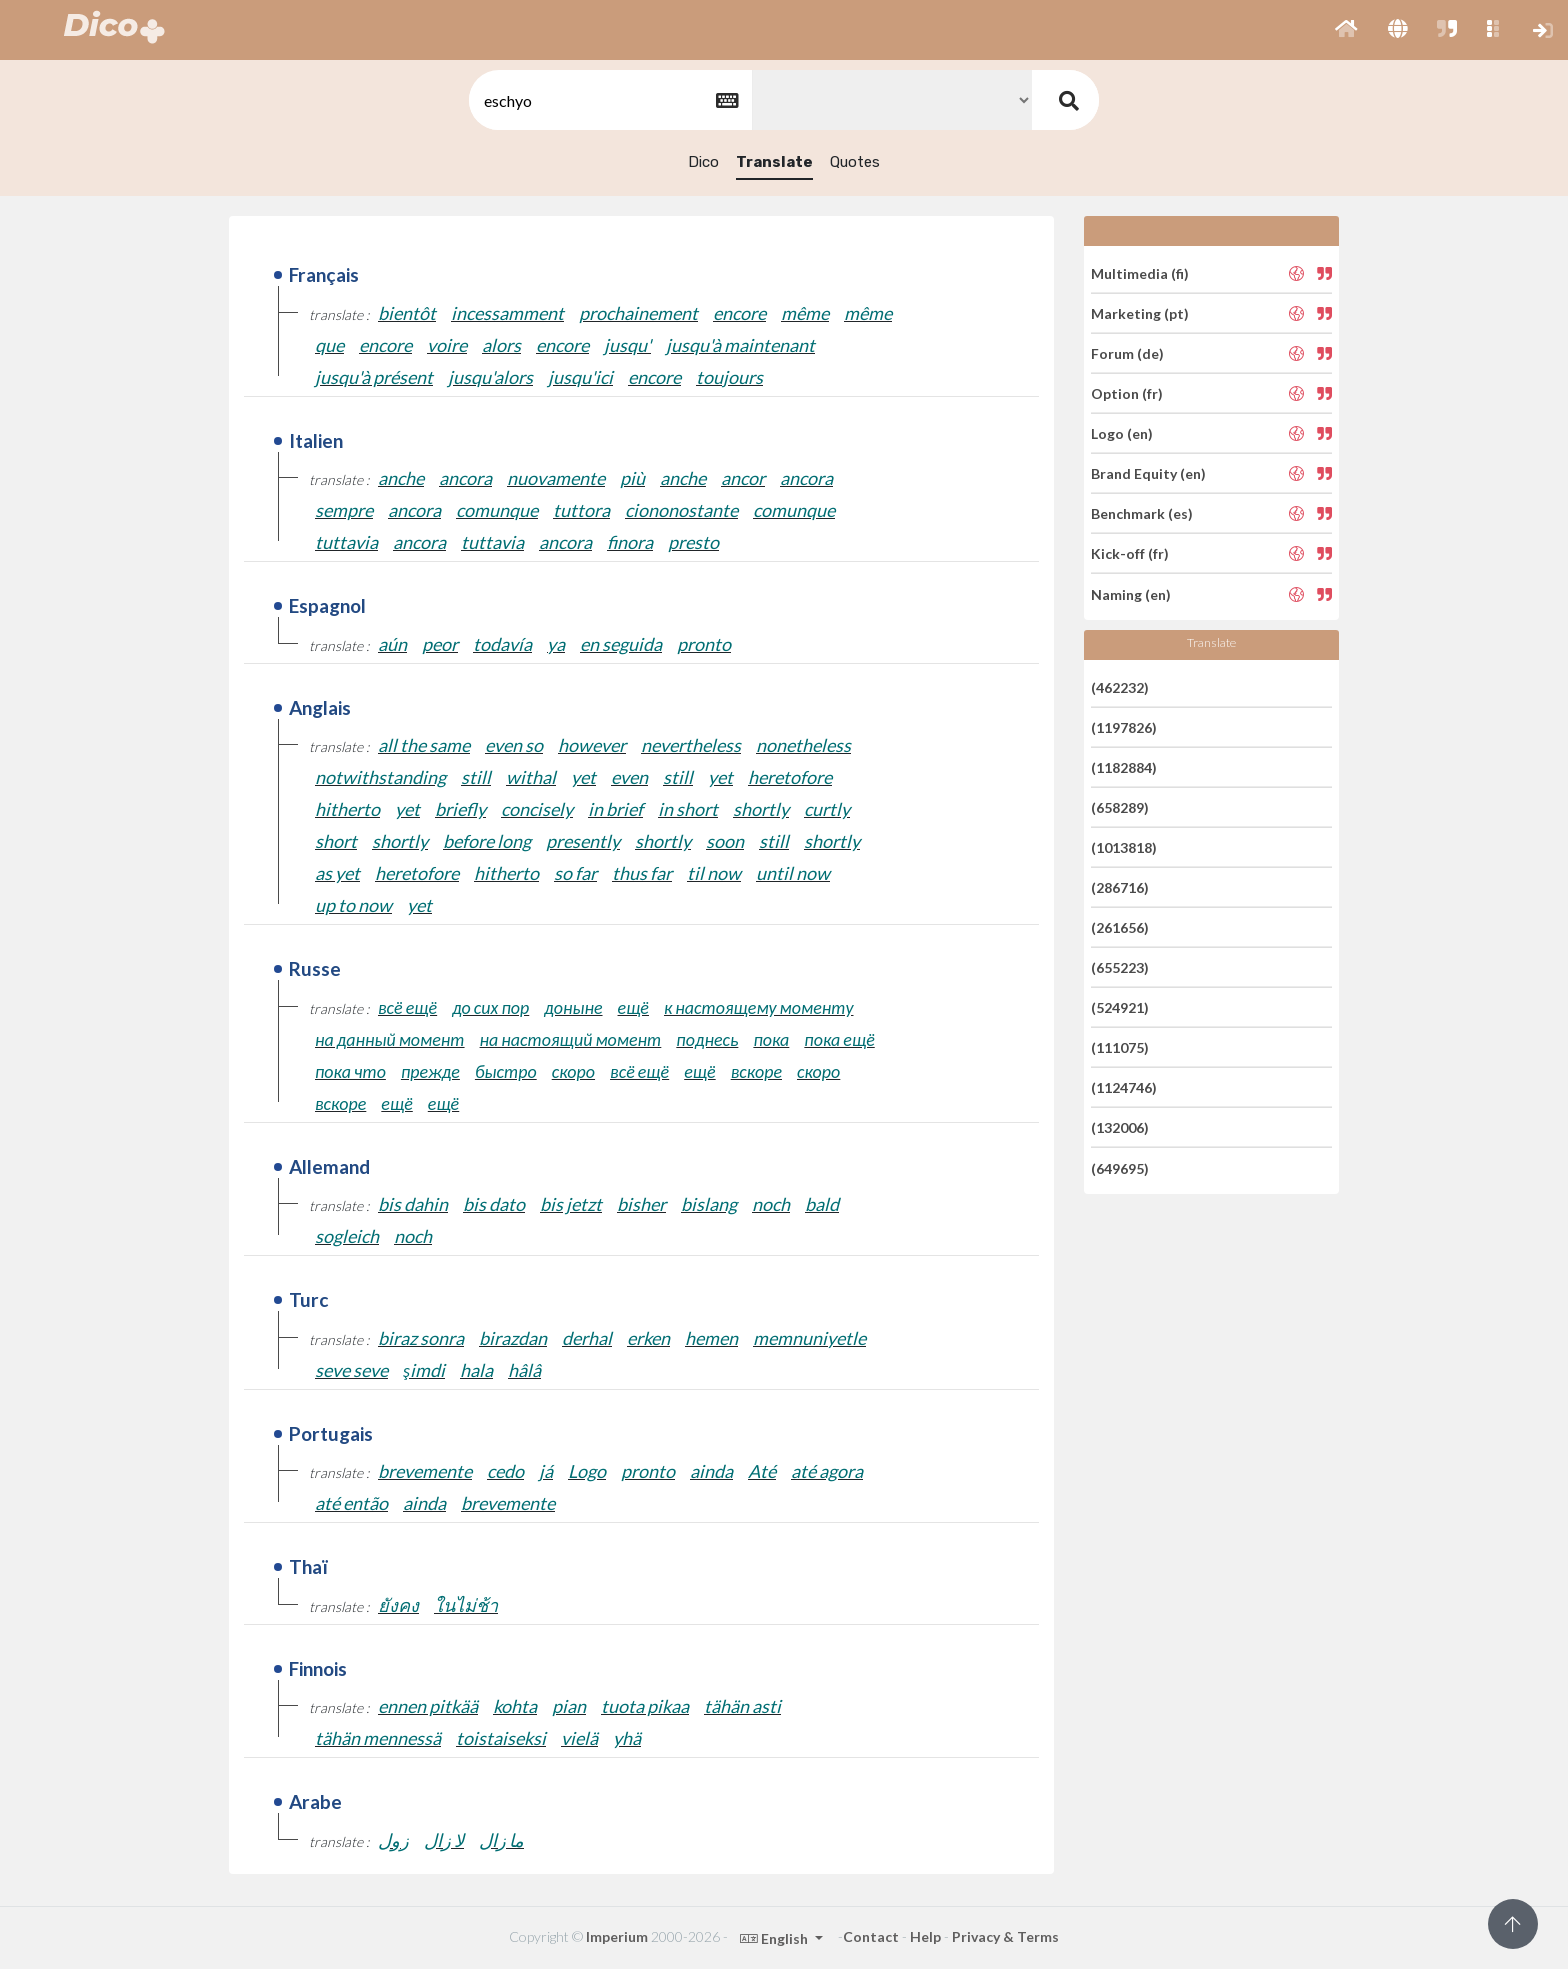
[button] (1346, 30)
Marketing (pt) (1140, 313)
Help (925, 1936)
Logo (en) (1122, 433)
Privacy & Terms (1005, 1936)
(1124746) (1124, 1087)
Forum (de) (1127, 353)
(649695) (1120, 1167)
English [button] (775, 1938)
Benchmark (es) (1142, 513)
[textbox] (609, 100)
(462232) (1120, 686)
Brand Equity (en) (1148, 473)
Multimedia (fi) (1140, 272)
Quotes (855, 162)
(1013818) (1124, 847)
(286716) (1120, 887)
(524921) (1120, 1007)
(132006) (1120, 1127)
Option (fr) (1127, 393)
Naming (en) (1131, 593)
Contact (871, 1936)
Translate (774, 162)
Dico (703, 162)
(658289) (1120, 807)
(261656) (1120, 927)
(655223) (1120, 967)
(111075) (1120, 1047)
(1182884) (1124, 767)
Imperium (617, 1936)
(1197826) (1124, 727)
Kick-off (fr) (1130, 553)
